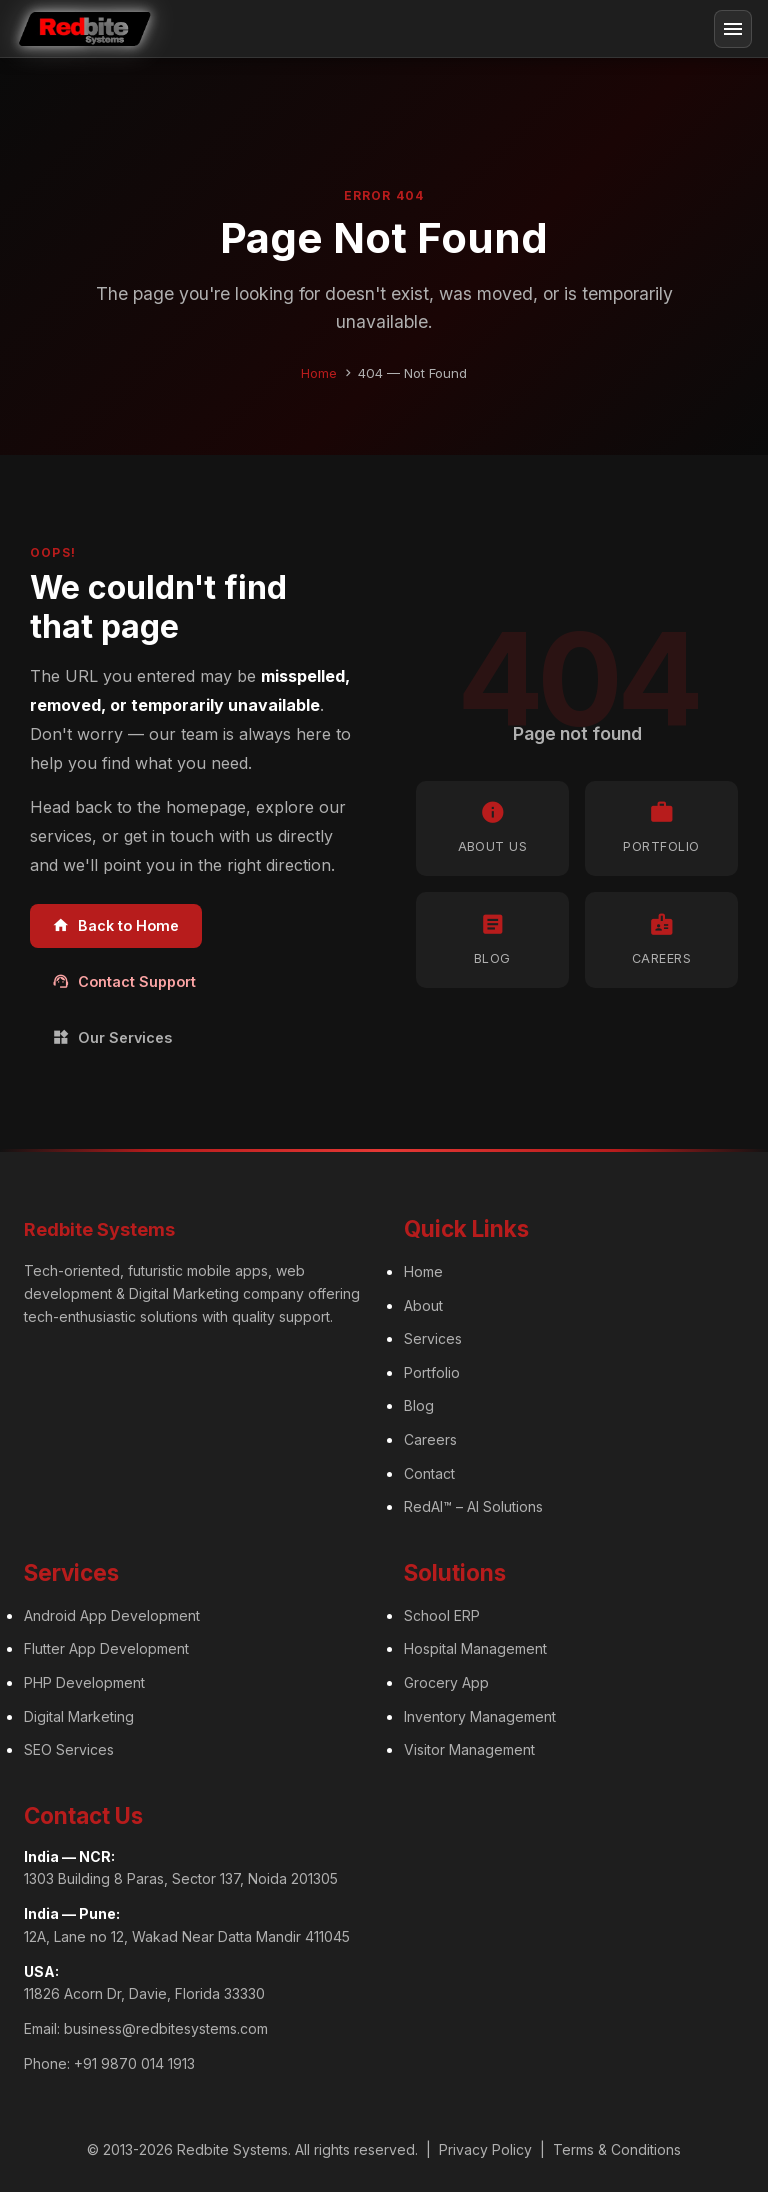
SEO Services (69, 1749)
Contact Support (124, 981)
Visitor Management (469, 1749)
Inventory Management (480, 1716)
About (423, 1305)
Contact (429, 1473)
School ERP (442, 1615)
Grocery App (446, 1682)
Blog (419, 1405)
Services (433, 1338)
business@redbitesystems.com (166, 2028)
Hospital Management (475, 1648)
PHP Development (84, 1682)
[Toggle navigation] (733, 29)
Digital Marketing (79, 1716)
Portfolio (432, 1372)
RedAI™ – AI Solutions (473, 1506)
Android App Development (112, 1615)
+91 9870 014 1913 (134, 2063)
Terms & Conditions (617, 2149)
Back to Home (115, 925)
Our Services (112, 1037)
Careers (430, 1439)
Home (319, 373)
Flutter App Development (106, 1648)
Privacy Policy (485, 2149)
